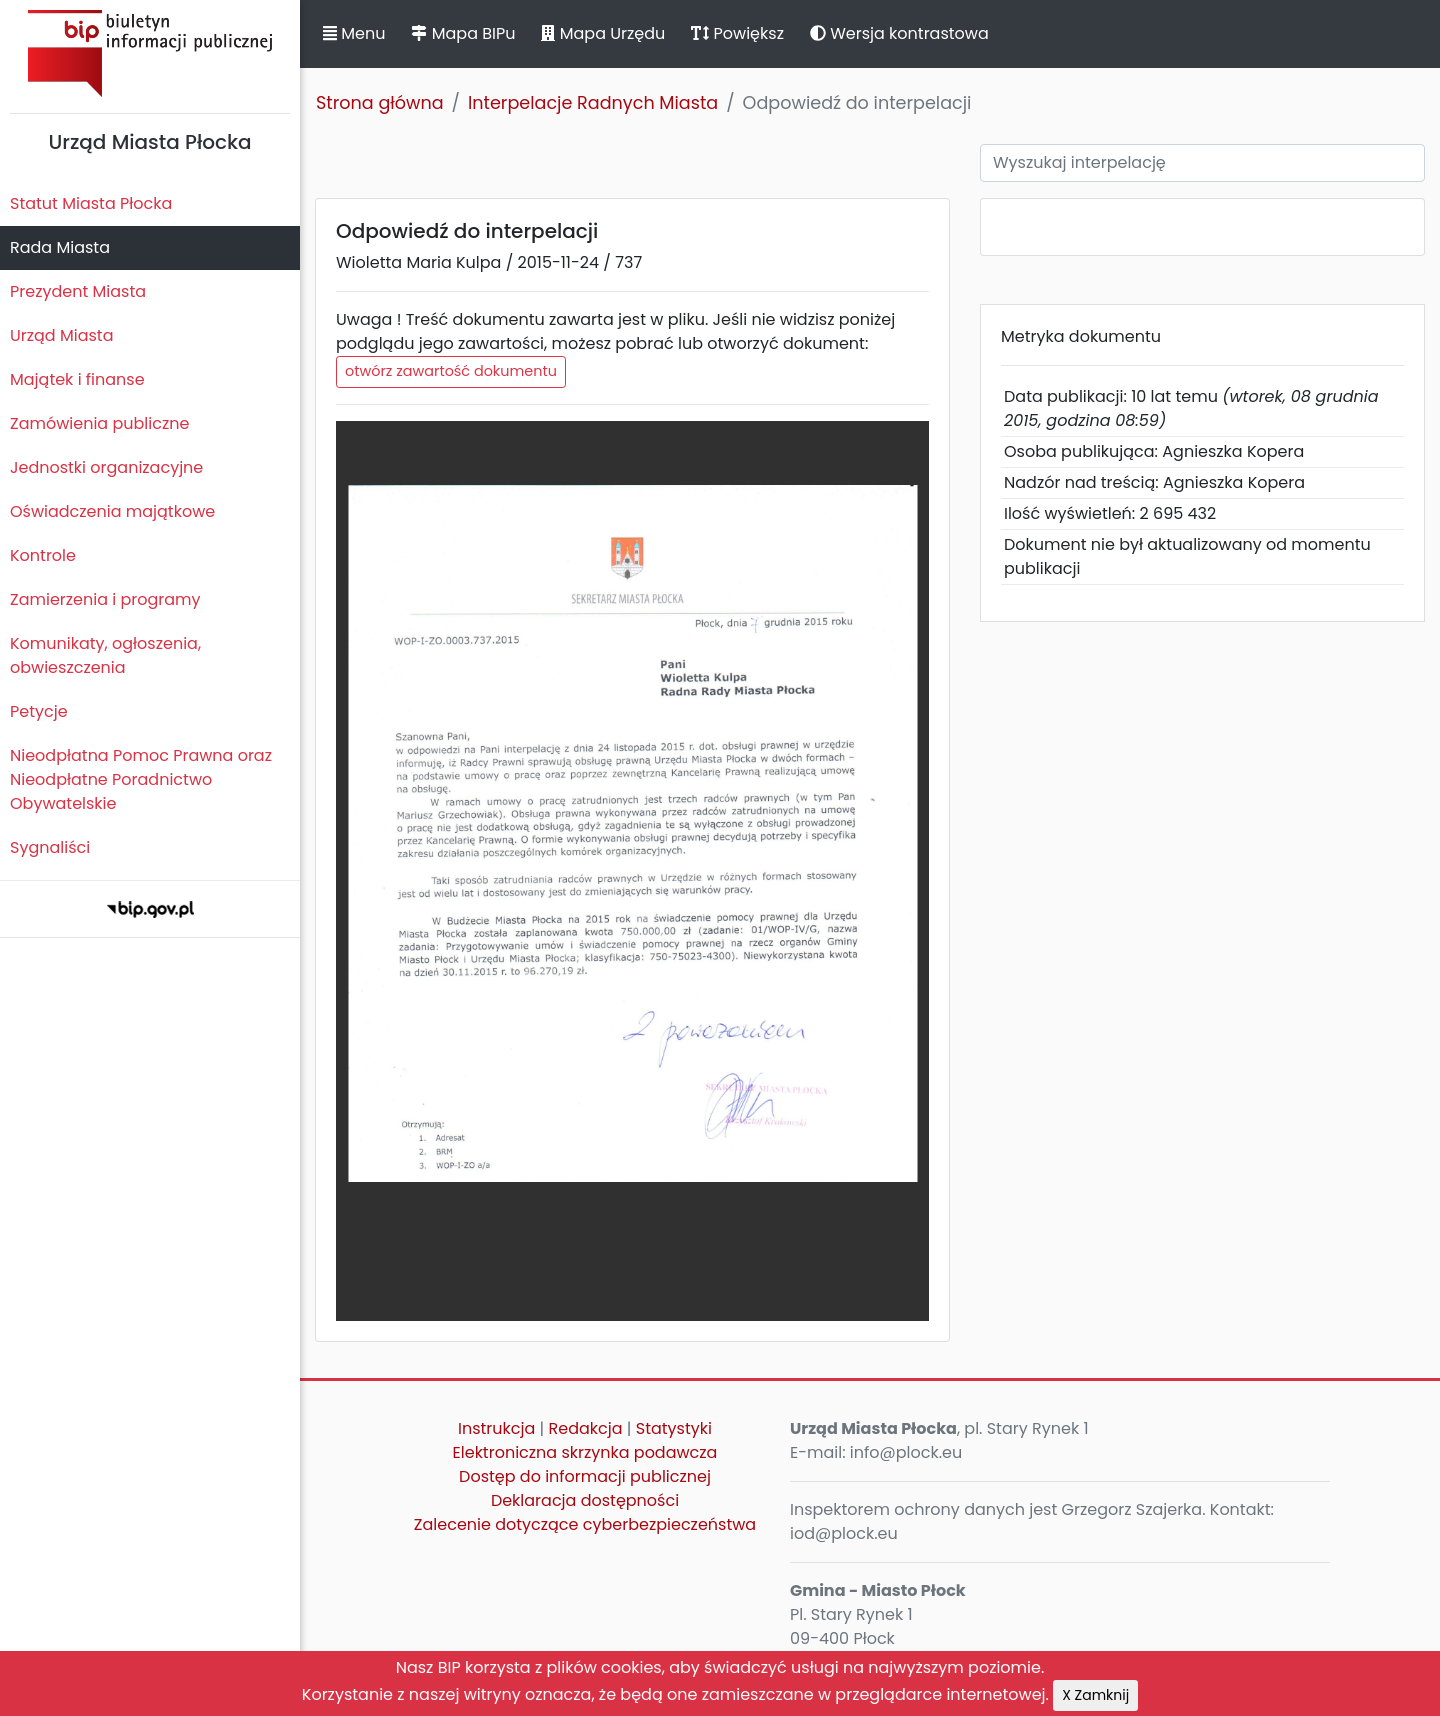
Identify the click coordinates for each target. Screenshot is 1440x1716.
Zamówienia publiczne (99, 423)
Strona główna (380, 103)
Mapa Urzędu (603, 33)
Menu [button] (354, 33)
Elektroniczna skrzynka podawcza (585, 1452)
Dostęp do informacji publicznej (585, 1476)
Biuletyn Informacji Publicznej (150, 53)
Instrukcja (496, 1428)
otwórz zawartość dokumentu (451, 371)
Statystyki (674, 1428)
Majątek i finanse (77, 379)
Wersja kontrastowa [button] (899, 33)
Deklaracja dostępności (585, 1500)
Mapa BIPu (463, 33)
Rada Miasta (60, 247)
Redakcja (586, 1428)
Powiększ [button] (737, 33)
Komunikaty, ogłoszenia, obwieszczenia (105, 655)
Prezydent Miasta (78, 291)
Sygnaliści (50, 847)
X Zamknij (1095, 1695)
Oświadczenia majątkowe (112, 511)
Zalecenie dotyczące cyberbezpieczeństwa (585, 1524)
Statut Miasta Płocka (91, 203)
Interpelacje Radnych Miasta (593, 103)
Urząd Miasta (61, 335)
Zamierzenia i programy (105, 599)
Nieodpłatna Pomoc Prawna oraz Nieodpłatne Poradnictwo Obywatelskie (141, 779)
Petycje (39, 711)
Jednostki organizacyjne (106, 467)
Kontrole (43, 555)
